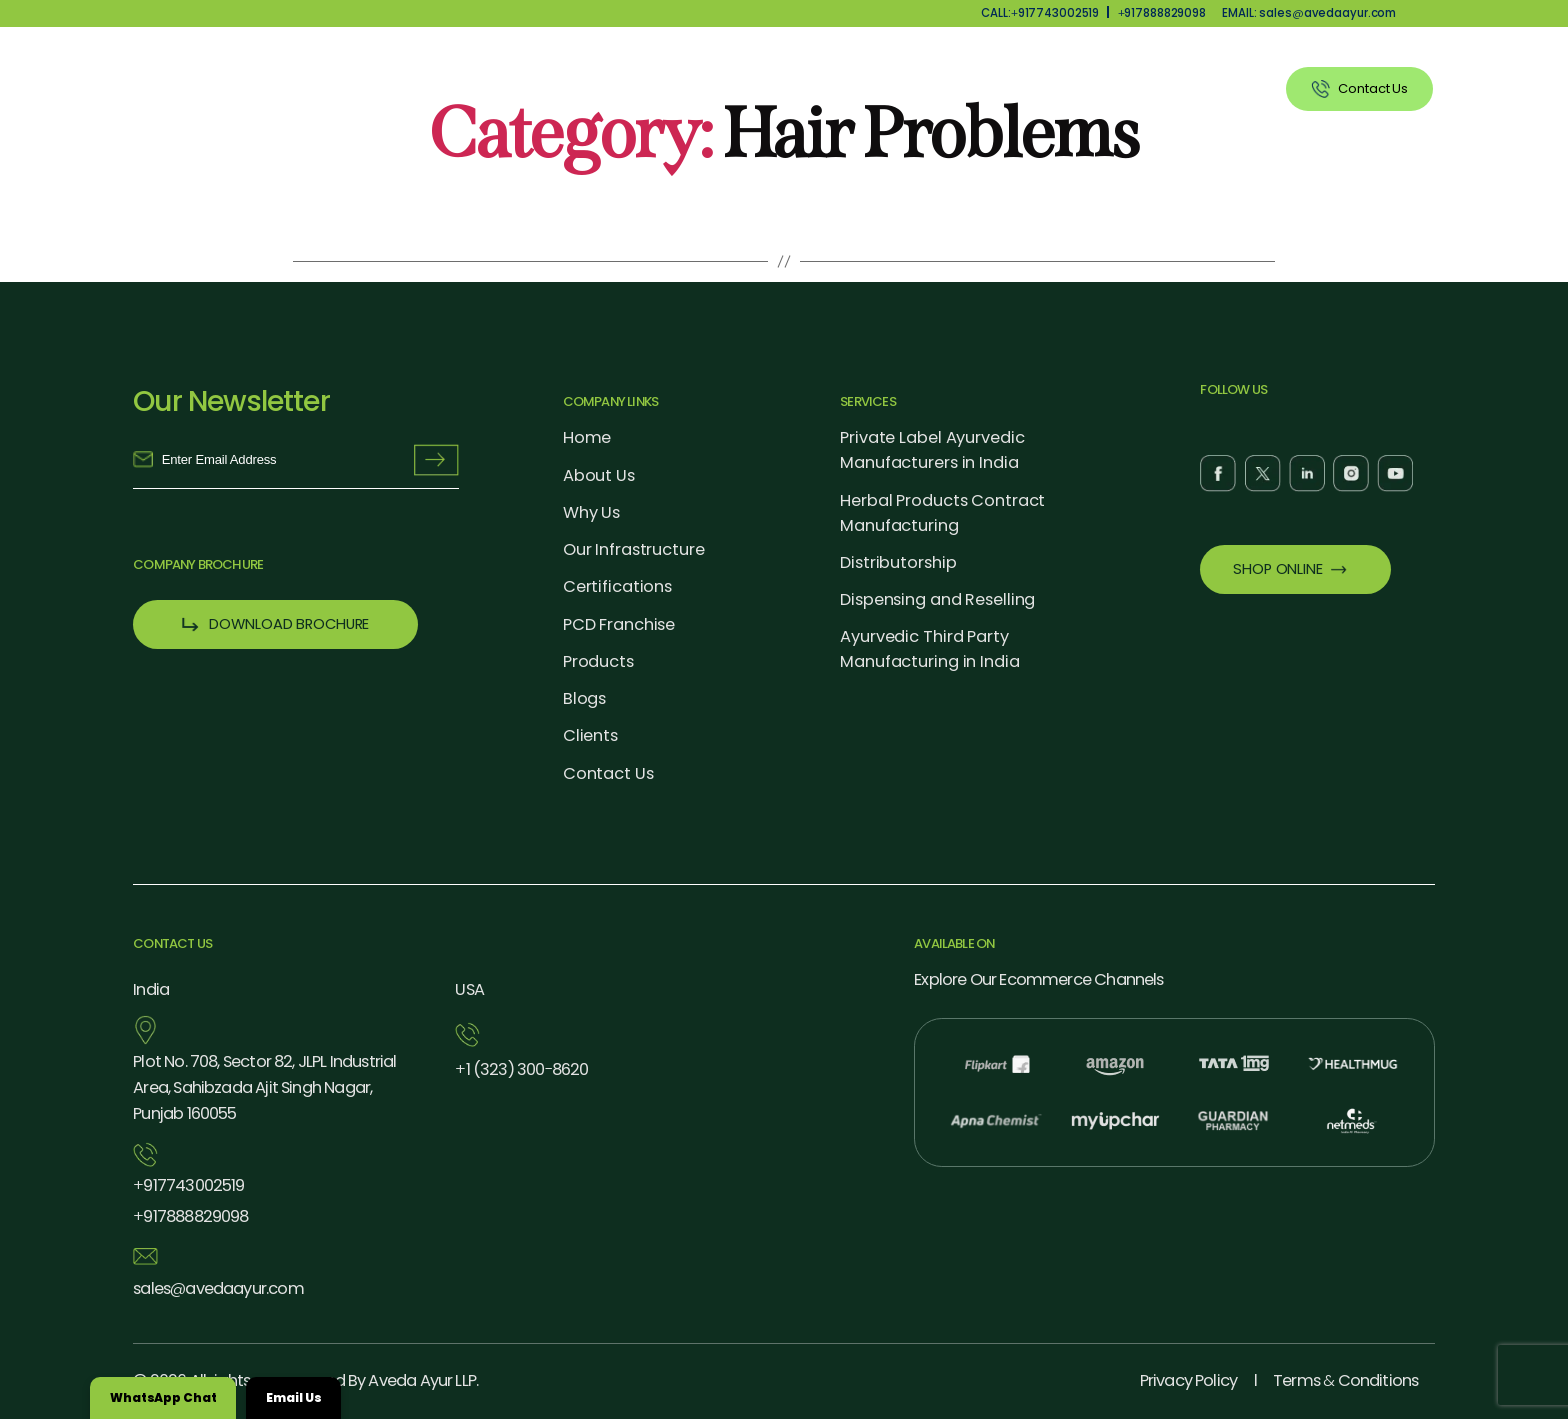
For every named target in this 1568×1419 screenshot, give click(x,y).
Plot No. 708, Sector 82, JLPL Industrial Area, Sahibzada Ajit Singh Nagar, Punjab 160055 (264, 1087)
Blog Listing (1108, 89)
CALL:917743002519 (1040, 13)
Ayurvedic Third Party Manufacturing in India (929, 649)
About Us (653, 89)
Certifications (617, 586)
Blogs (584, 698)
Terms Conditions (1345, 1380)
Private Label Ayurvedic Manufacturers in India (932, 450)
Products (858, 89)
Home (587, 437)
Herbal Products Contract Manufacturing (942, 513)
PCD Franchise (619, 624)
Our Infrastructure (634, 549)
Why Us (755, 89)
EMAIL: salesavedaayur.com (1309, 13)
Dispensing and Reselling (937, 599)
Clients (1218, 89)
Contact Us (608, 773)
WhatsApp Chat (163, 1397)
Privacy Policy (1189, 1380)
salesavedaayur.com (218, 1289)
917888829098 (1162, 13)
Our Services (979, 89)
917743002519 (188, 1186)
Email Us (293, 1397)
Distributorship (898, 562)
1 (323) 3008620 (521, 1070)
